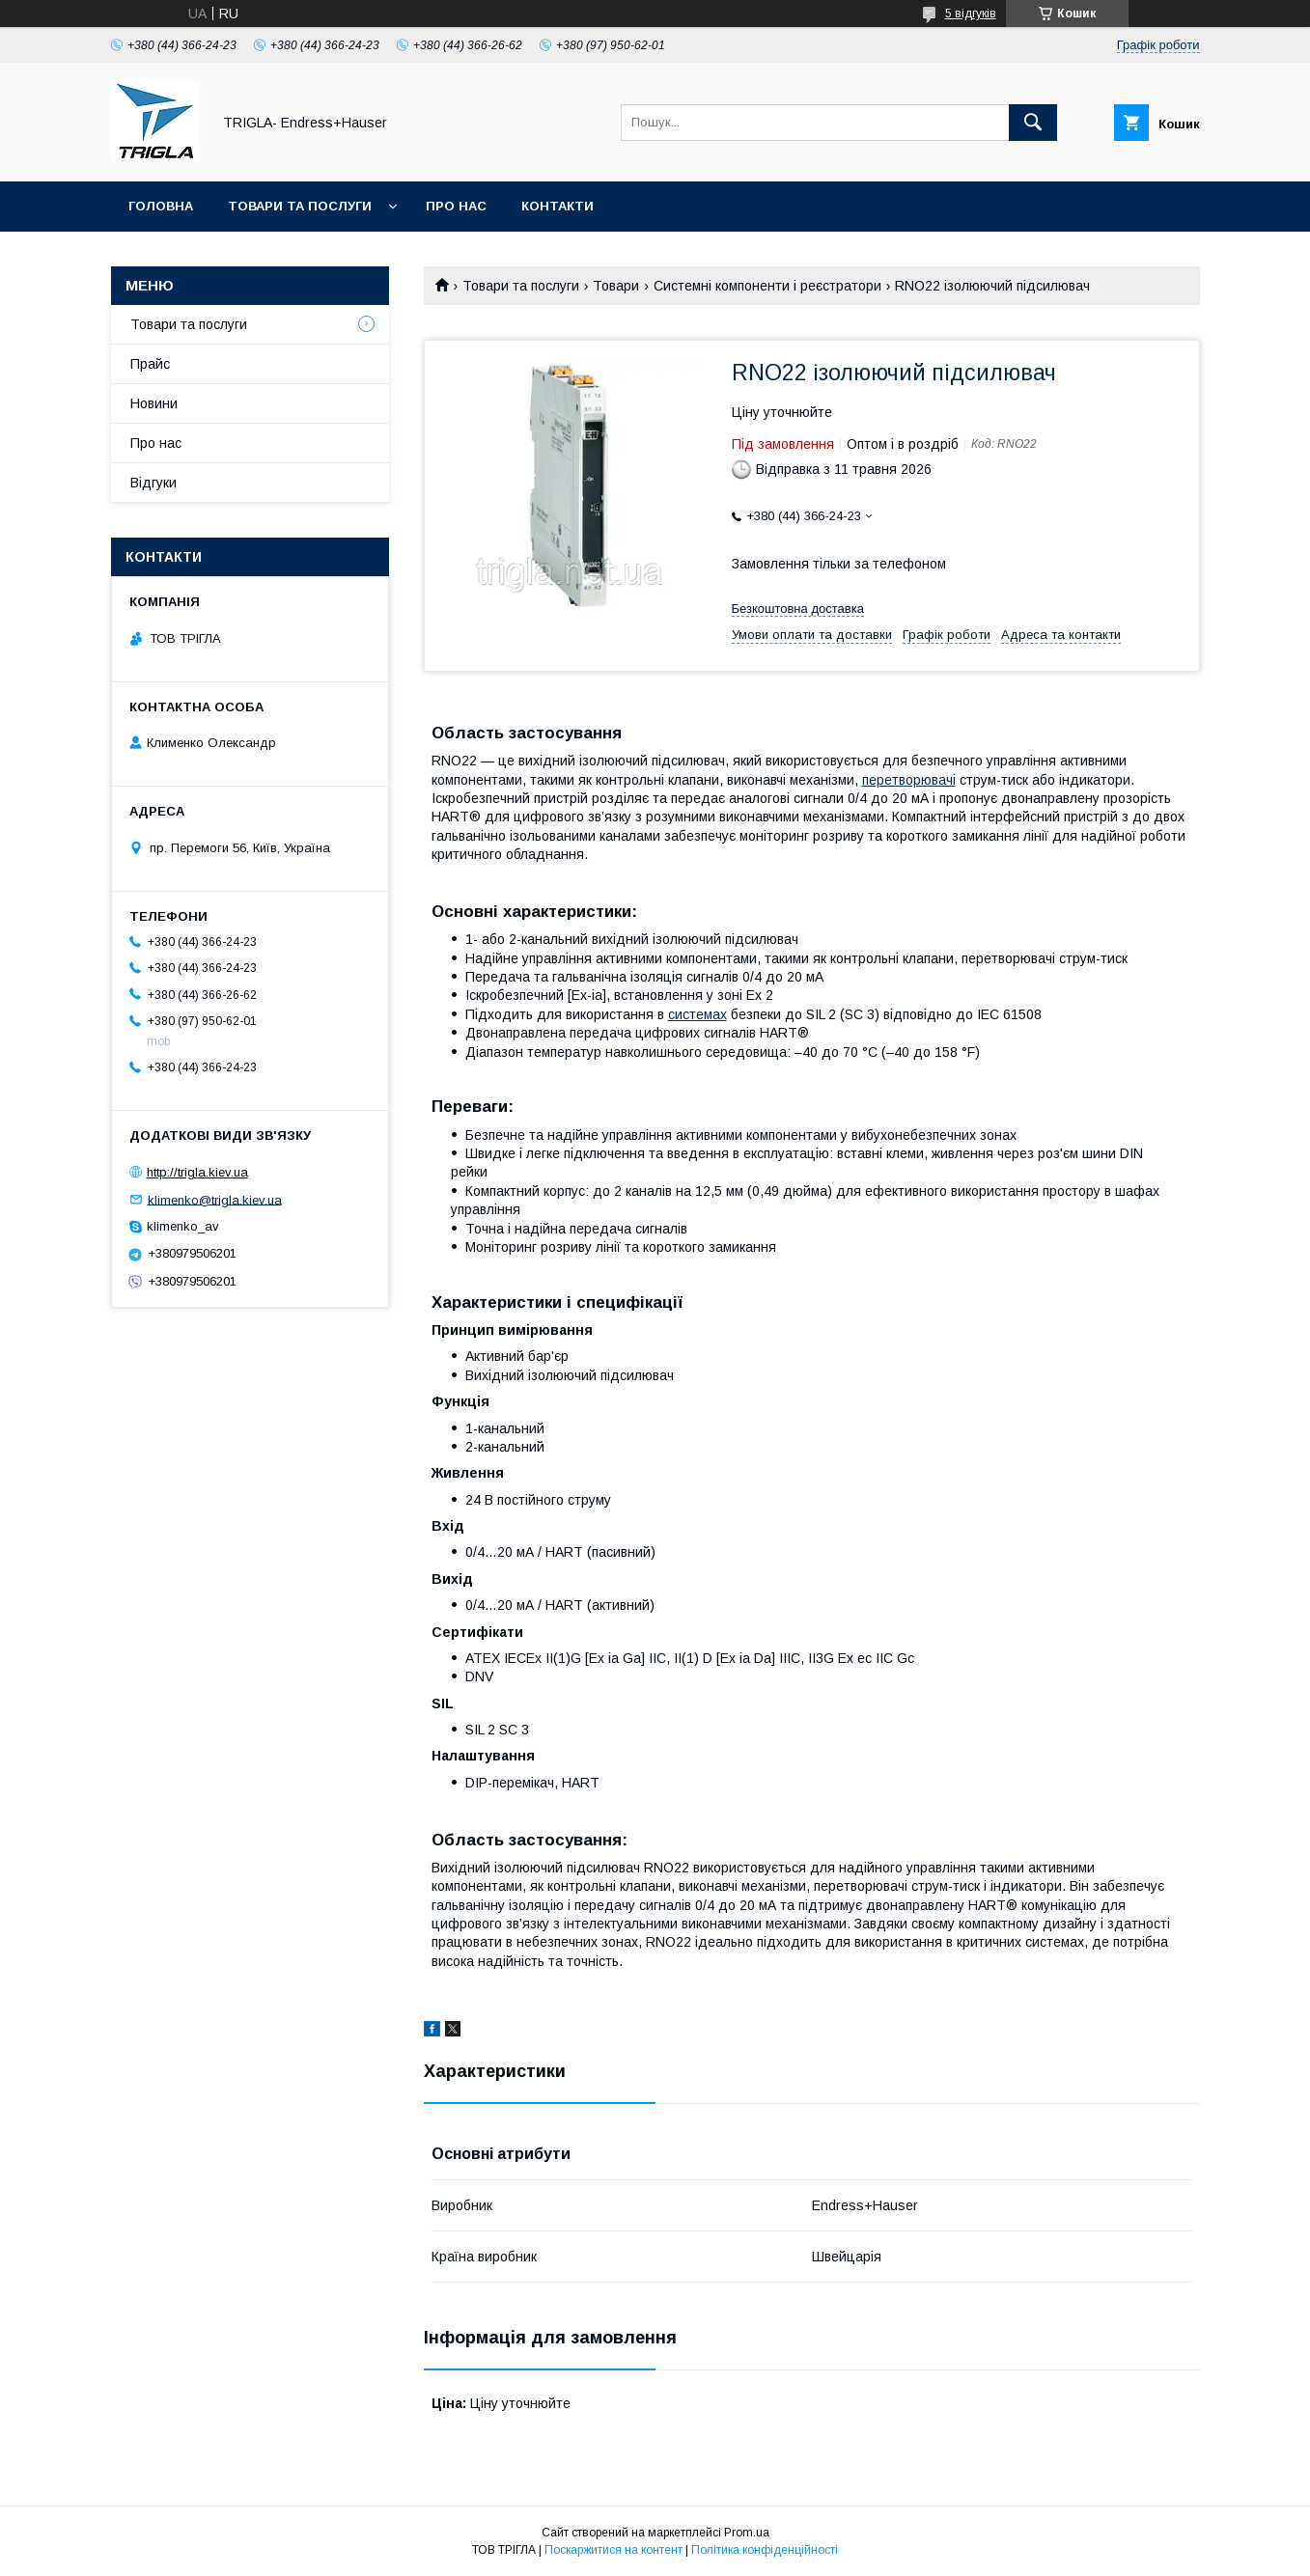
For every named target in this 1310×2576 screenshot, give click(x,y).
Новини (154, 403)
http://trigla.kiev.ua (197, 1172)
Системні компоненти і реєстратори (767, 285)
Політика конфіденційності (764, 2550)
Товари (616, 285)
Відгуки (153, 482)
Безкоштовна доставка (798, 608)
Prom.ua (746, 2532)
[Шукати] (1033, 122)
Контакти (557, 206)
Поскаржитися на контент (613, 2550)
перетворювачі (909, 780)
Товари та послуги (300, 206)
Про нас (456, 206)
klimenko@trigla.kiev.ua (215, 1199)
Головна (160, 206)
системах (697, 1014)
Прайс (150, 364)
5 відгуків (970, 13)
